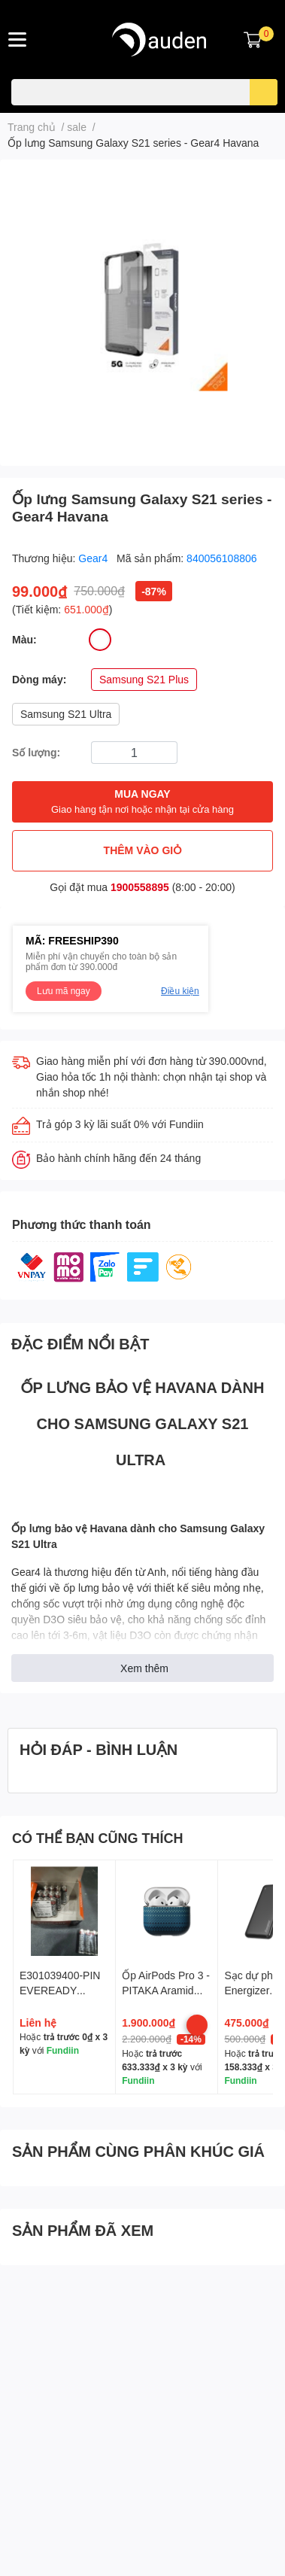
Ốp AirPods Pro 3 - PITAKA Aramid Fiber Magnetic (166, 1990)
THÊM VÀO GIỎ (143, 850)
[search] (263, 92)
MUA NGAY (142, 802)
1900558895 (140, 886)
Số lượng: (36, 752)
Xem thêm (144, 1668)
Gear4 (94, 558)
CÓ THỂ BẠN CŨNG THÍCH (97, 1837)
